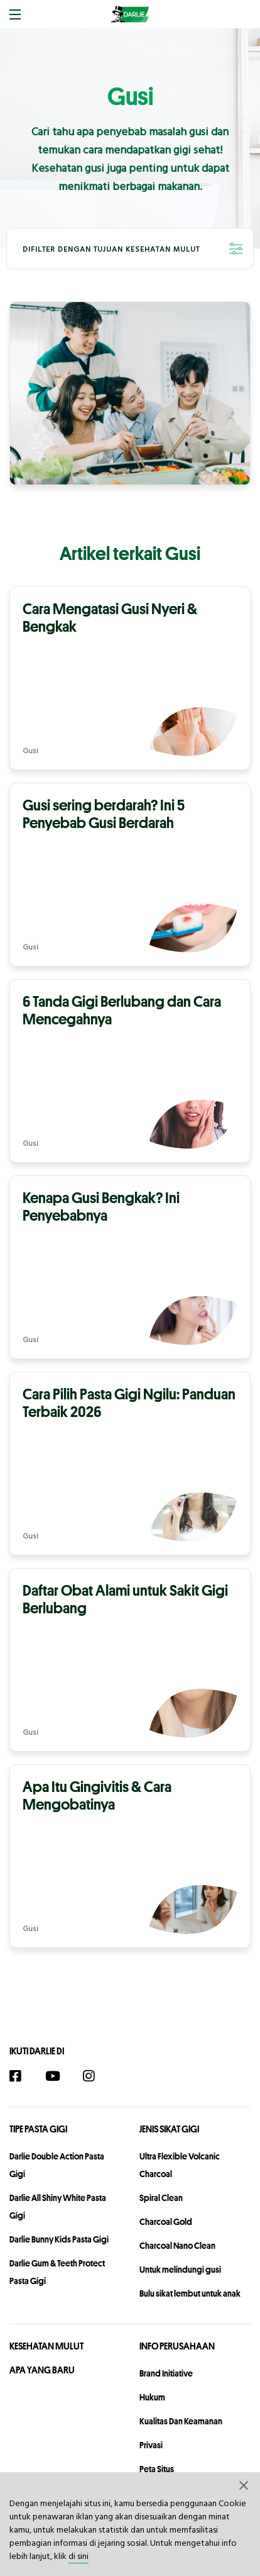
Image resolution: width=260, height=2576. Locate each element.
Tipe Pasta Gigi (38, 2129)
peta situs (156, 2469)
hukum (152, 2397)
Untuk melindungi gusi (180, 2270)
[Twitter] (147, 2077)
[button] (244, 2484)
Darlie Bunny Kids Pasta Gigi (59, 2239)
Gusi (30, 751)
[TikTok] (124, 2077)
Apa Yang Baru (42, 2370)
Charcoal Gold (165, 2222)
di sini (78, 2557)
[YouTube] (58, 2077)
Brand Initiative (166, 2373)
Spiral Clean (161, 2198)
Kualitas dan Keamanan (180, 2421)
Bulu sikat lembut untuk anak (190, 2293)
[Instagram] (95, 2077)
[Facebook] (21, 2077)
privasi (151, 2445)
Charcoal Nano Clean (177, 2246)
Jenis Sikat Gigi (169, 2129)
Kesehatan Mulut (46, 2346)
